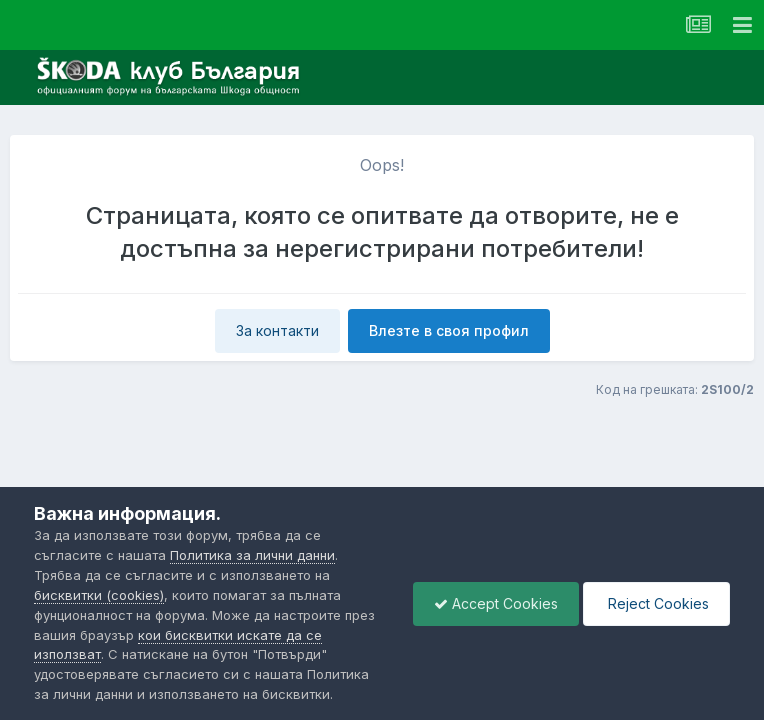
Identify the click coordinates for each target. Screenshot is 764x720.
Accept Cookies (496, 603)
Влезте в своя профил (449, 330)
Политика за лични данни (252, 555)
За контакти (277, 330)
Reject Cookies (656, 603)
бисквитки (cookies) (99, 595)
